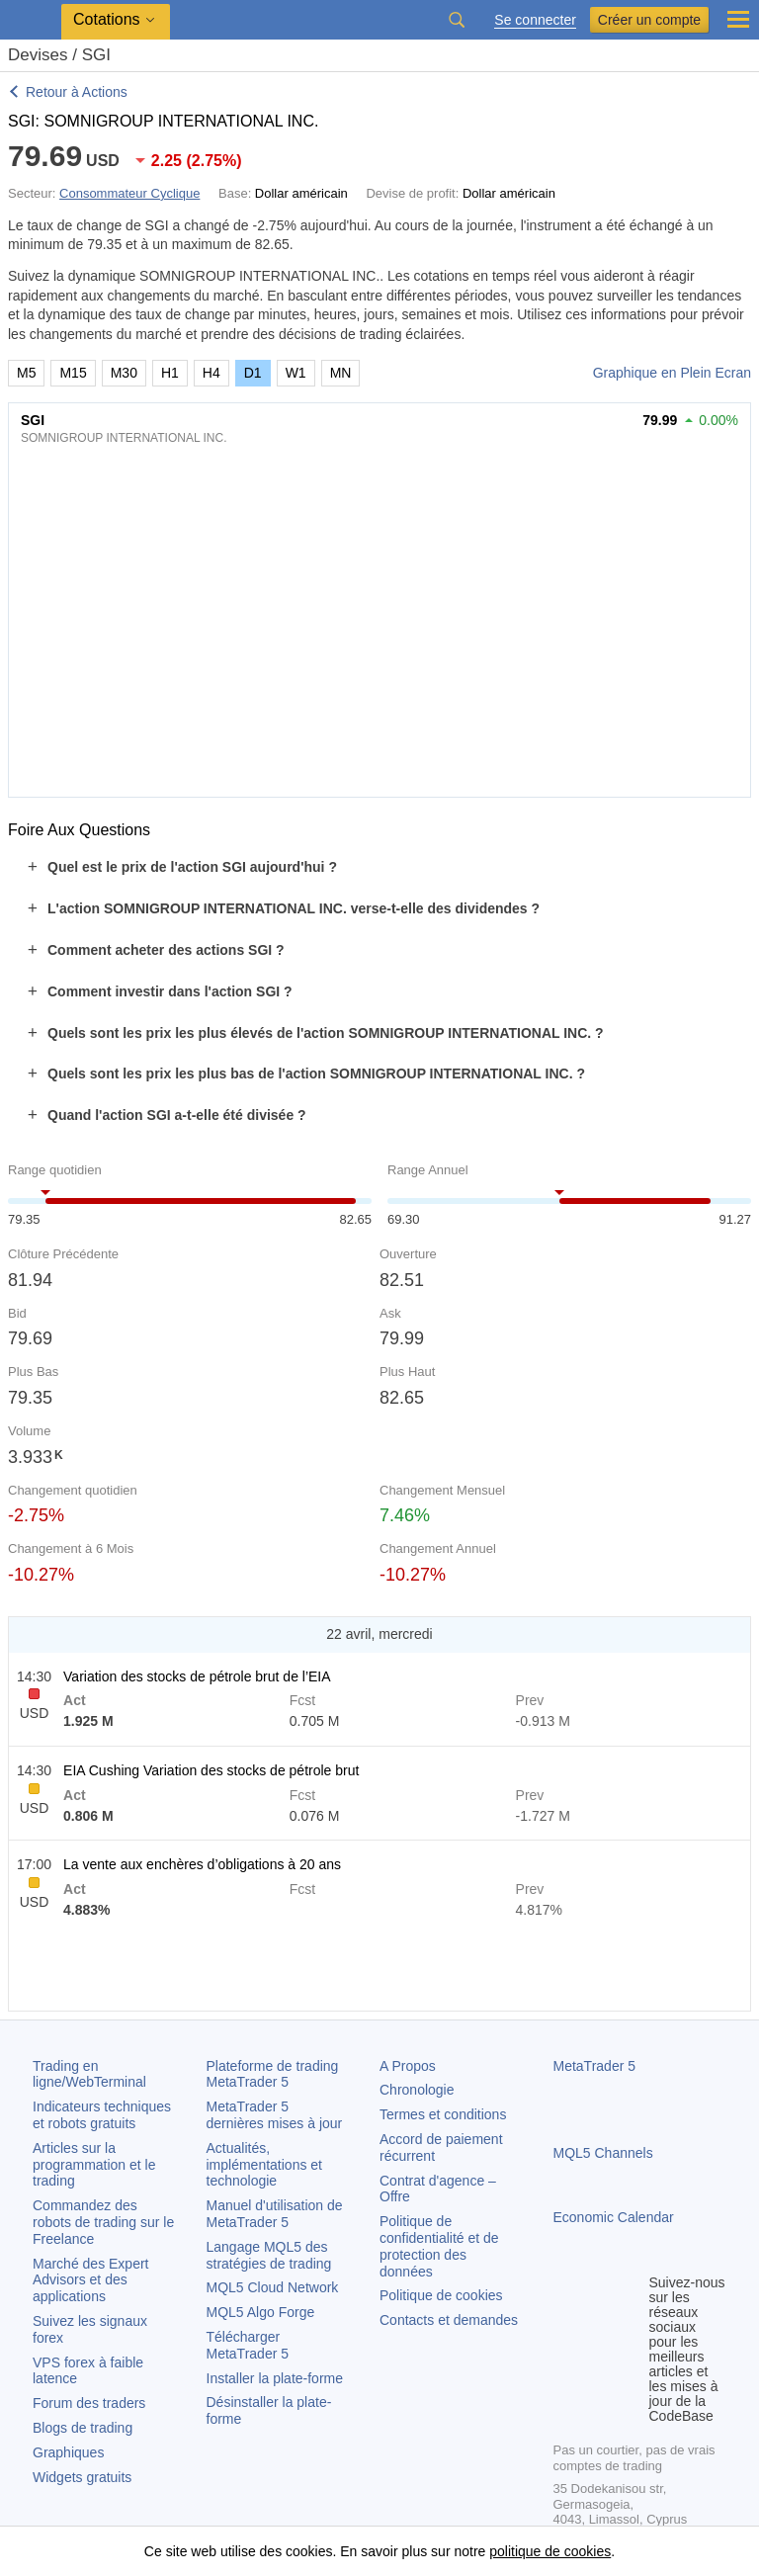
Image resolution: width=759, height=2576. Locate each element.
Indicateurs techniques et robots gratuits (102, 2115)
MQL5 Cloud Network (273, 2287)
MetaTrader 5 (594, 2066)
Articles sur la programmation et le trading (94, 2165)
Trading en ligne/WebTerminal (89, 2074)
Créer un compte (649, 20)
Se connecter (535, 20)
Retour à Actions (76, 92)
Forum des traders (89, 2403)
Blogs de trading (82, 2428)
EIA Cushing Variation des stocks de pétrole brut (211, 1770)
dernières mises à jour (275, 2115)
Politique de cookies (441, 2295)
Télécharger (248, 2345)
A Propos (408, 2066)
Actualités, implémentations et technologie (265, 2165)
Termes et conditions (443, 2114)
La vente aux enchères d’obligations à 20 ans (202, 1864)
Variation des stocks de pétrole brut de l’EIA (197, 1676)
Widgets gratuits (82, 2477)
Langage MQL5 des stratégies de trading (269, 2255)
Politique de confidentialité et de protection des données (439, 2245)
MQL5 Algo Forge (261, 2312)
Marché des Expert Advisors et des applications (91, 2280)
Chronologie (417, 2090)
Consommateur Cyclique (129, 193)
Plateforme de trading (273, 2074)
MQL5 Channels (603, 2153)
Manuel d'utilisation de (275, 2213)
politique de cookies (550, 2551)
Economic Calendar (613, 2217)
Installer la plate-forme (275, 2378)
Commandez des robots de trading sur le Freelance (103, 2222)
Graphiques (68, 2452)
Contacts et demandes (449, 2320)
